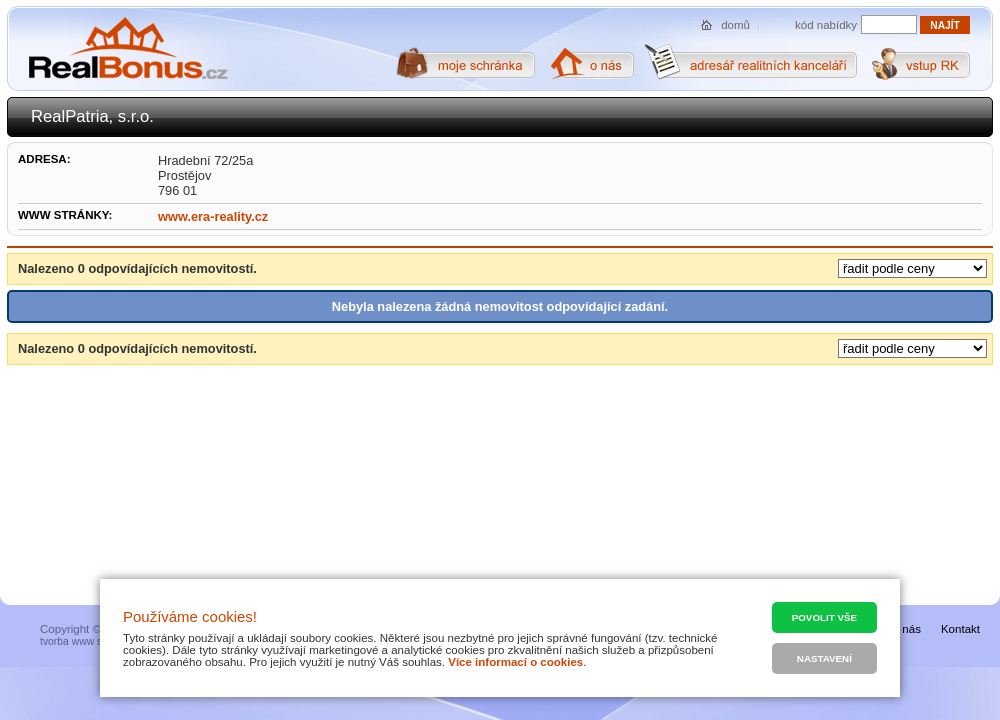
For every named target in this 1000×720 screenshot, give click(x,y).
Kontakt (960, 629)
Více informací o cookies (515, 662)
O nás (905, 629)
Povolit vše (824, 617)
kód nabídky (826, 25)
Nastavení (824, 658)
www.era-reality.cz (213, 216)
